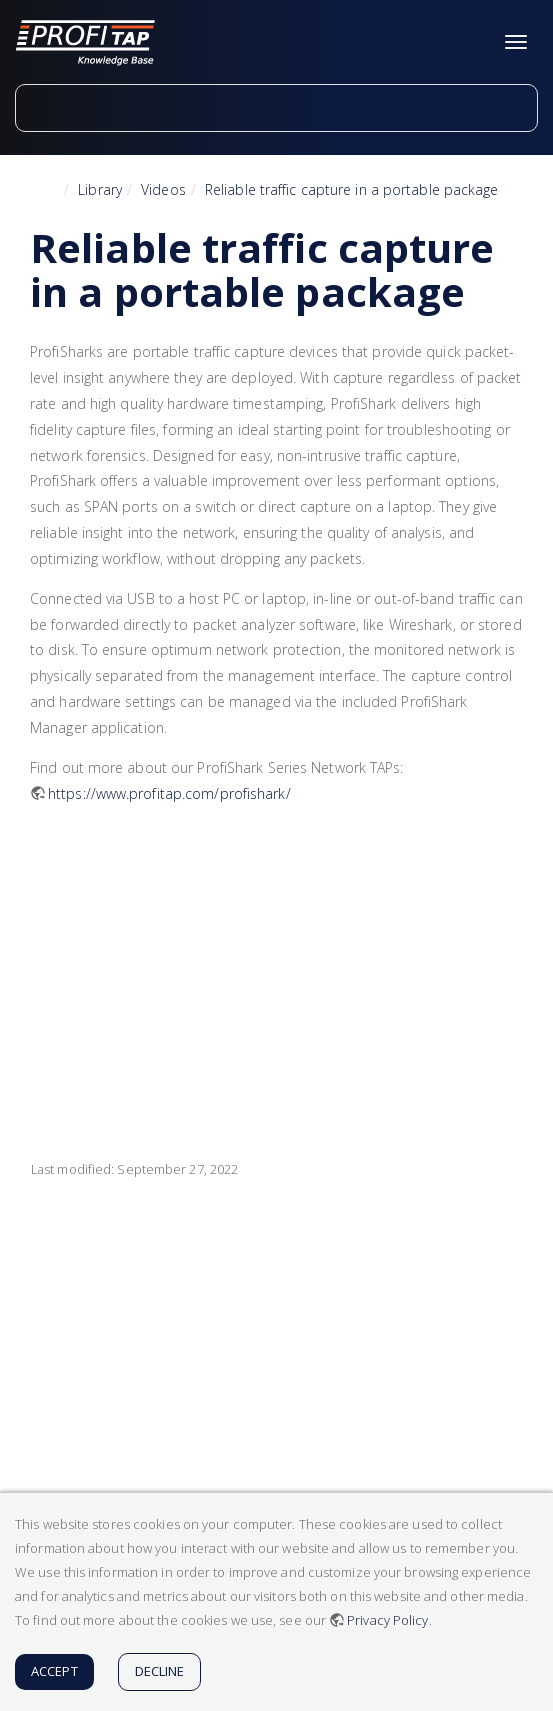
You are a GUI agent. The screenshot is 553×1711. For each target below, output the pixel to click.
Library (100, 189)
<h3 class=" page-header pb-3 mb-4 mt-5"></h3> (293, 967)
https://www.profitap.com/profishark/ (169, 793)
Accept (54, 1671)
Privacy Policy (387, 1620)
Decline (160, 1671)
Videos (163, 189)
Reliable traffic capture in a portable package (352, 189)
